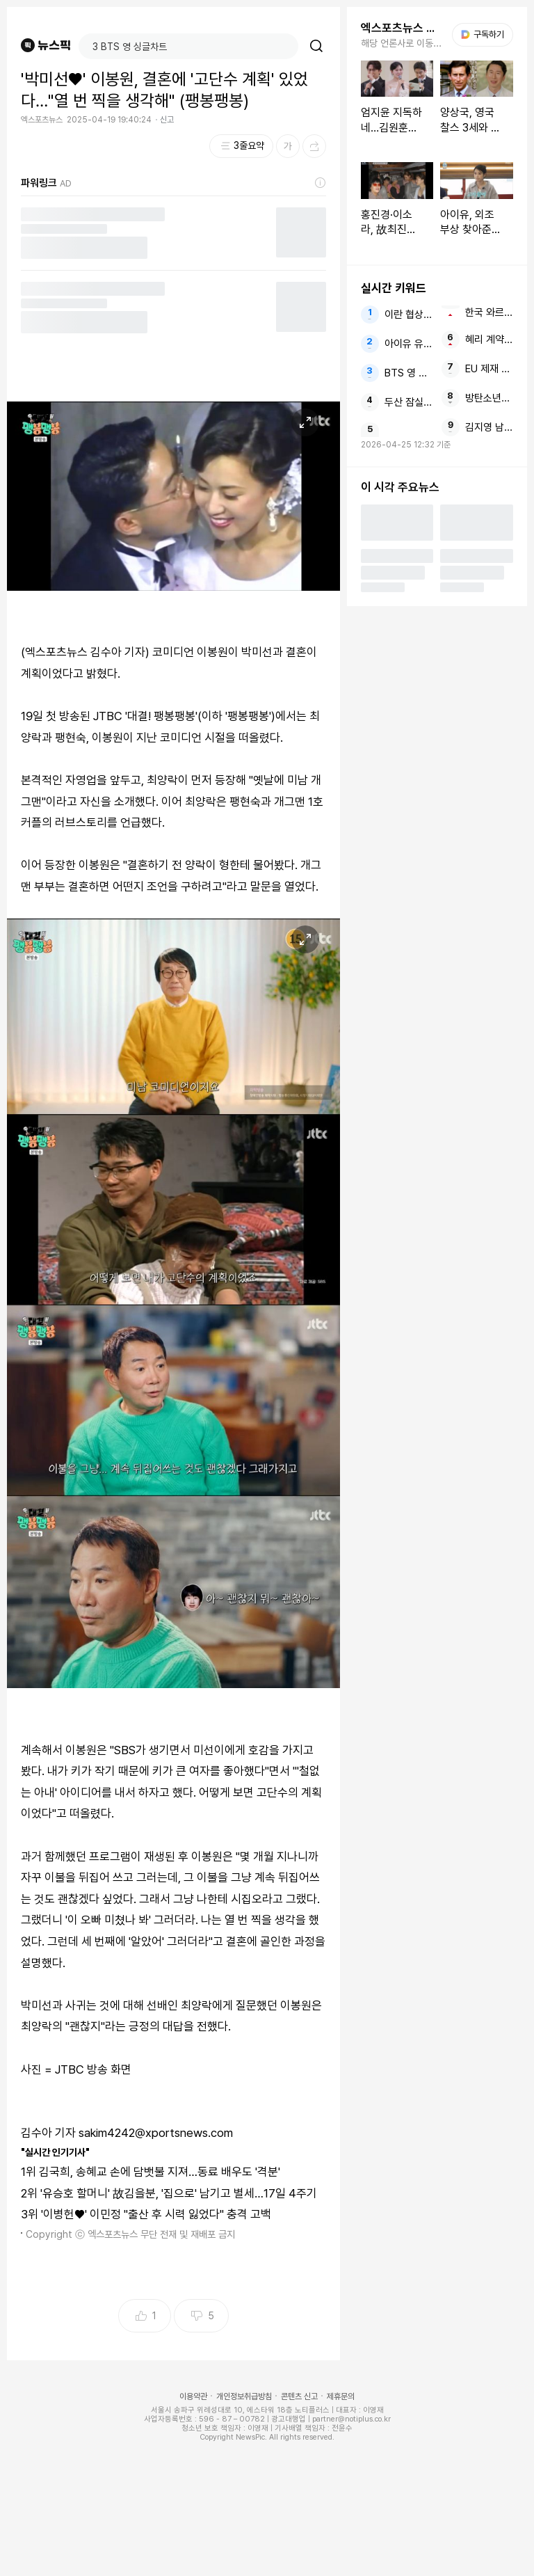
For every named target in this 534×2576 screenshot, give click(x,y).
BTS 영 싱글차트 (408, 373)
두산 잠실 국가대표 (408, 402)
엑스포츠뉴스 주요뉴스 (402, 28)
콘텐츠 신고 (299, 2396)
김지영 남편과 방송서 (489, 427)
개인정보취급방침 (244, 2396)
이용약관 (193, 2396)
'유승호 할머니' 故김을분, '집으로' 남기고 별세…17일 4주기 (178, 2193)
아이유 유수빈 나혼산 (408, 343)
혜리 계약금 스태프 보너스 (489, 339)
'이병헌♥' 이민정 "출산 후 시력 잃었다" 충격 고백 (156, 2214)
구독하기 (482, 34)
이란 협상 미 (408, 314)
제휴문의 (341, 2396)
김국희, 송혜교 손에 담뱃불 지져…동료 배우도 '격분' (159, 2172)
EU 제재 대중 (489, 369)
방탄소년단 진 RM (489, 398)
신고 (167, 120)
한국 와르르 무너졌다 (489, 312)
